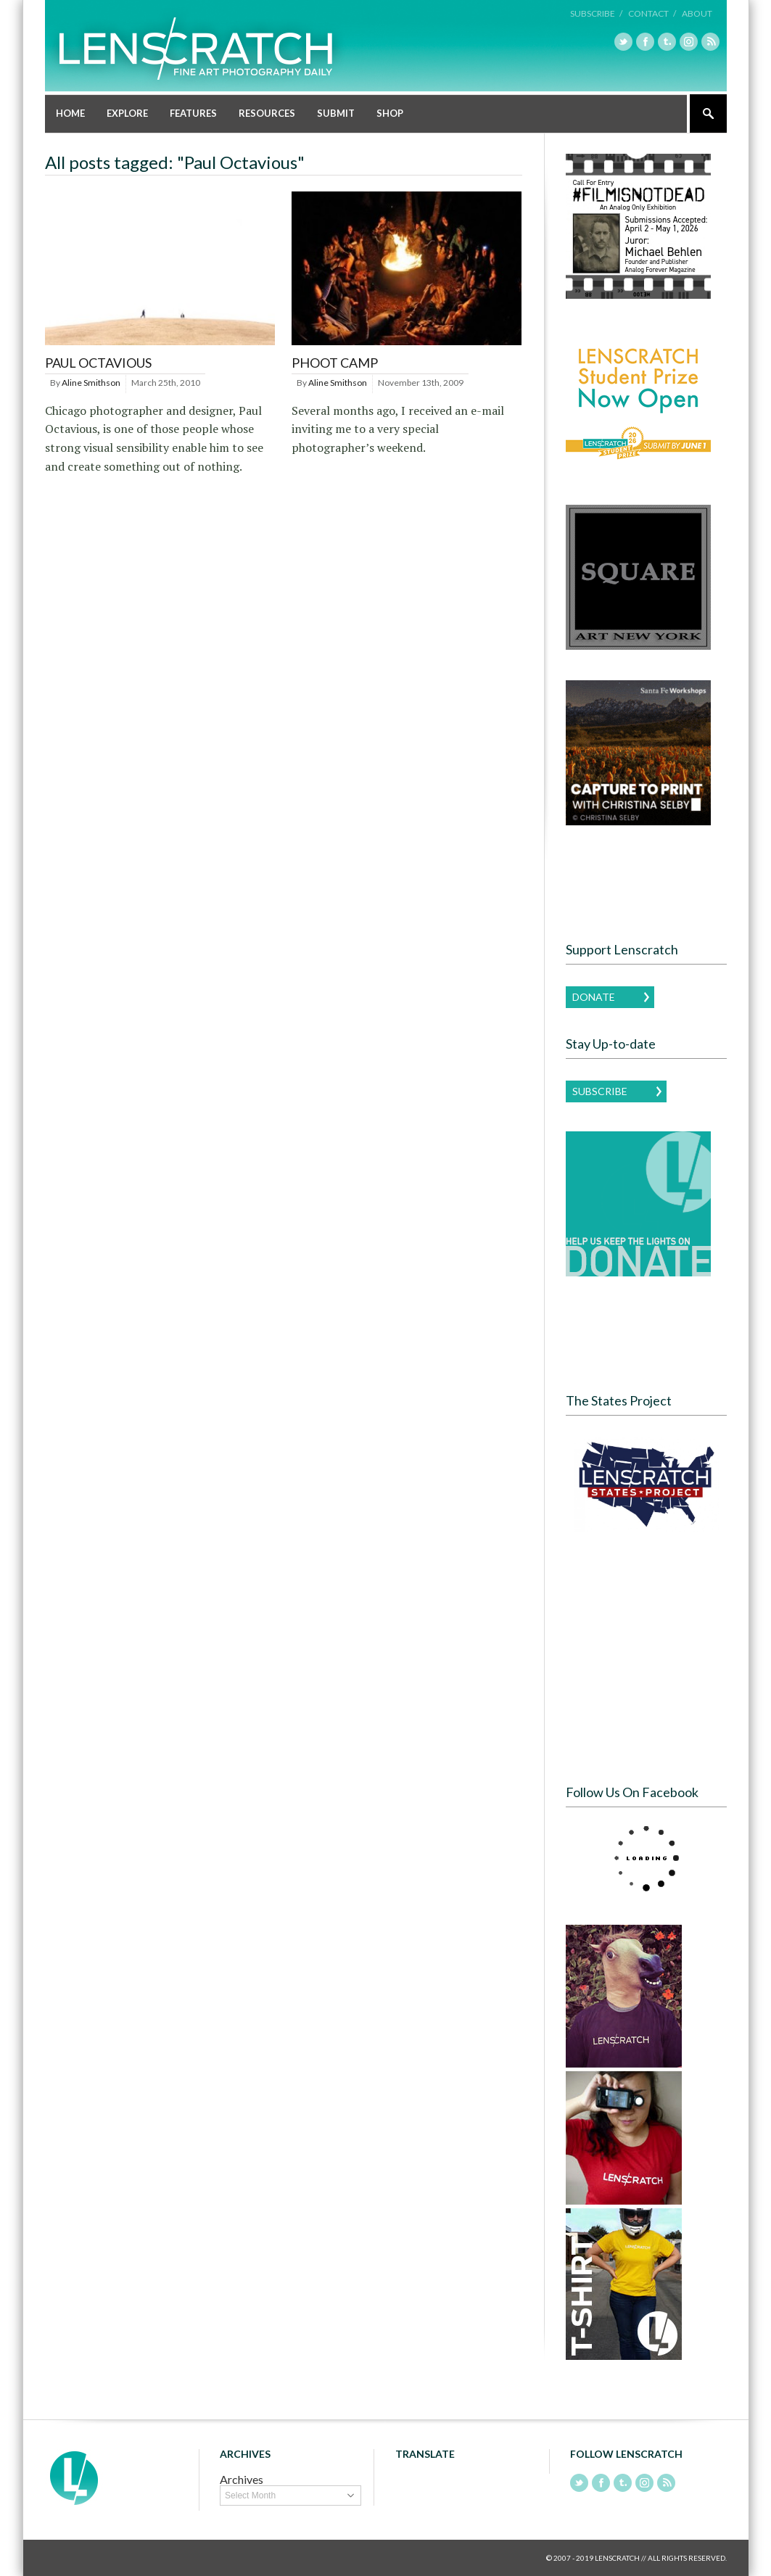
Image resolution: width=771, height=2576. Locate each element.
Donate (593, 997)
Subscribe (599, 1091)
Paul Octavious (98, 363)
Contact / (652, 13)
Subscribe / (596, 13)
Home (70, 113)
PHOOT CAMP (335, 363)
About (697, 13)
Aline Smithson (91, 382)
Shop (389, 113)
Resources (267, 113)
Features (193, 113)
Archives (241, 2479)
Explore (127, 113)
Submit (336, 113)
